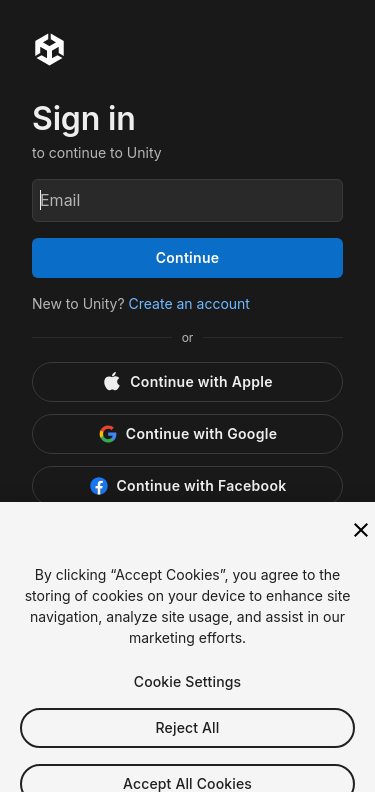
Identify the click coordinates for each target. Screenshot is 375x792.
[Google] (187, 434)
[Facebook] (187, 486)
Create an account (189, 303)
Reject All (188, 740)
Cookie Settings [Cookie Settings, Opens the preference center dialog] (188, 694)
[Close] (361, 543)
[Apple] (187, 382)
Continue (188, 257)
